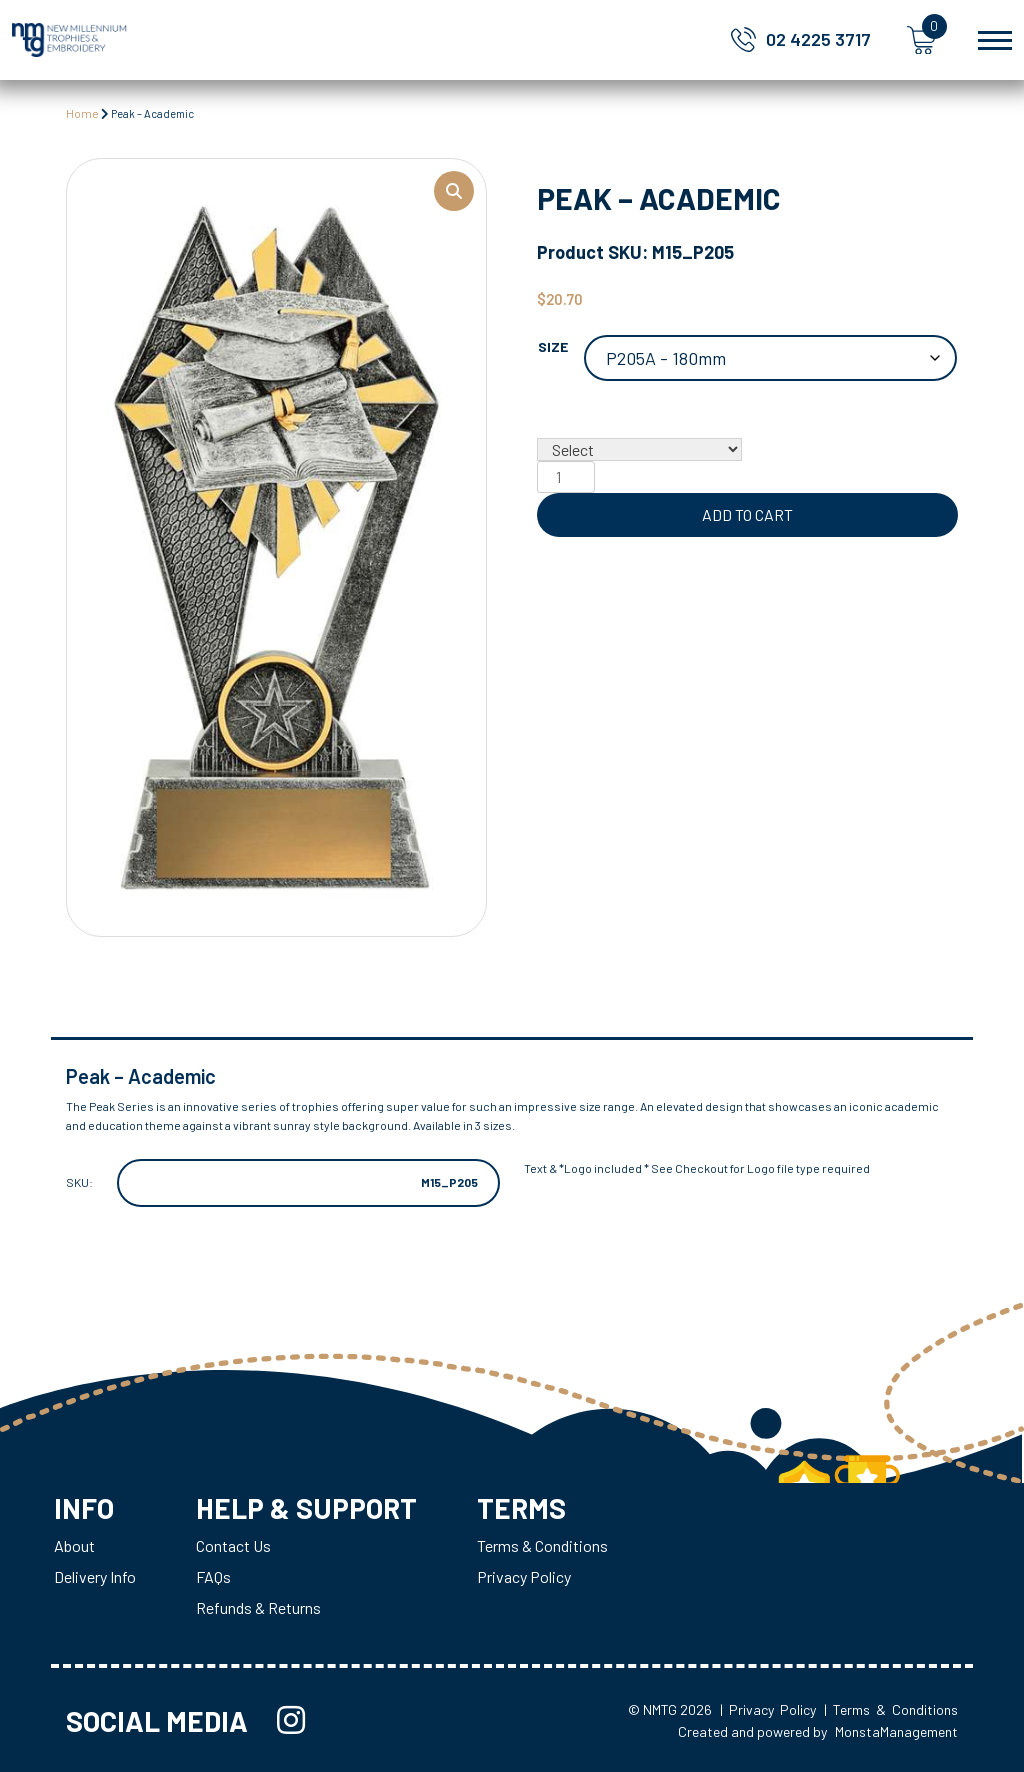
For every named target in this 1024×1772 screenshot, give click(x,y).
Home (82, 113)
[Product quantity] (566, 477)
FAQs (213, 1576)
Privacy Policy (524, 1576)
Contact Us (233, 1545)
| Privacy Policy (768, 1709)
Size (553, 346)
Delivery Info (95, 1576)
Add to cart (747, 514)
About (74, 1545)
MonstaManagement (896, 1731)
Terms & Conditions (542, 1545)
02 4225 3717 (818, 39)
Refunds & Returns (258, 1607)
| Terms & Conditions (891, 1709)
